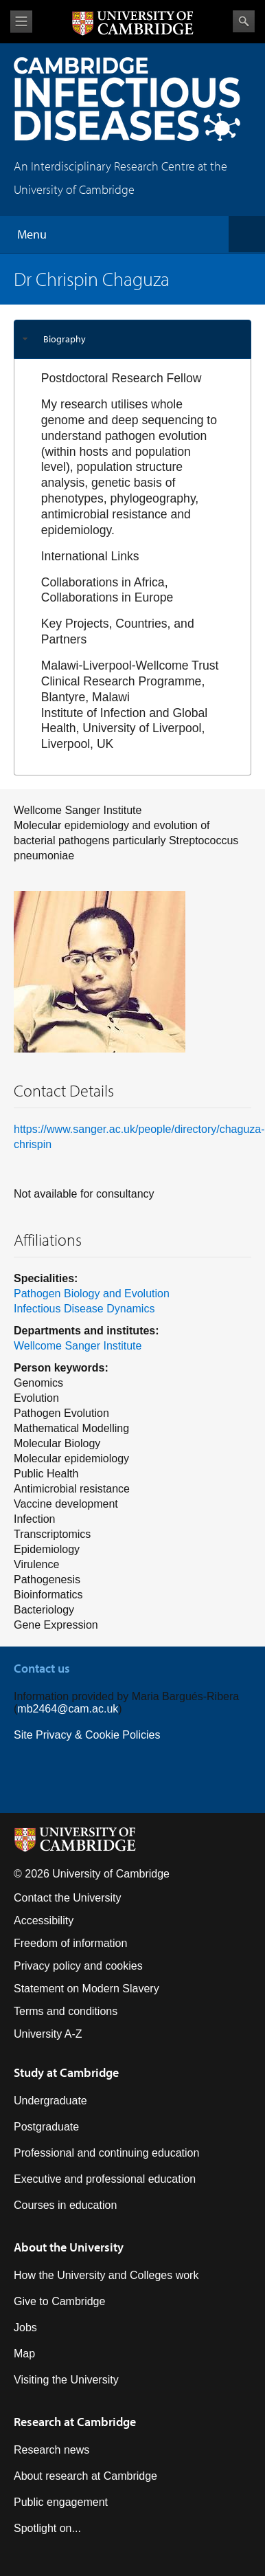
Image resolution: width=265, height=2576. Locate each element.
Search (244, 21)
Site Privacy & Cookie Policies (87, 1735)
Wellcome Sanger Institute (77, 1346)
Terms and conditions (65, 2011)
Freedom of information (70, 1943)
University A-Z (48, 2034)
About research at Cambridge (85, 2476)
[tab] (132, 339)
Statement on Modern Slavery (86, 1988)
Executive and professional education (105, 2179)
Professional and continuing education (106, 2153)
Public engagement (61, 2502)
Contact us (42, 1668)
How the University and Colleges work (106, 2275)
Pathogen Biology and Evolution (92, 1293)
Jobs (25, 2327)
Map (24, 2353)
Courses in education (65, 2205)
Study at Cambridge (66, 2072)
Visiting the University (66, 2380)
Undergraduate (50, 2100)
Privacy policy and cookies (78, 1966)
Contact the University (68, 1898)
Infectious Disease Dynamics (84, 1308)
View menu (21, 21)
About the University (69, 2247)
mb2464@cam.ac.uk (67, 1709)
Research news (51, 2450)
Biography (64, 339)
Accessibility (43, 1920)
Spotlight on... (47, 2528)
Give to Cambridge (59, 2301)
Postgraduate (46, 2127)
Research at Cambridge (75, 2422)
